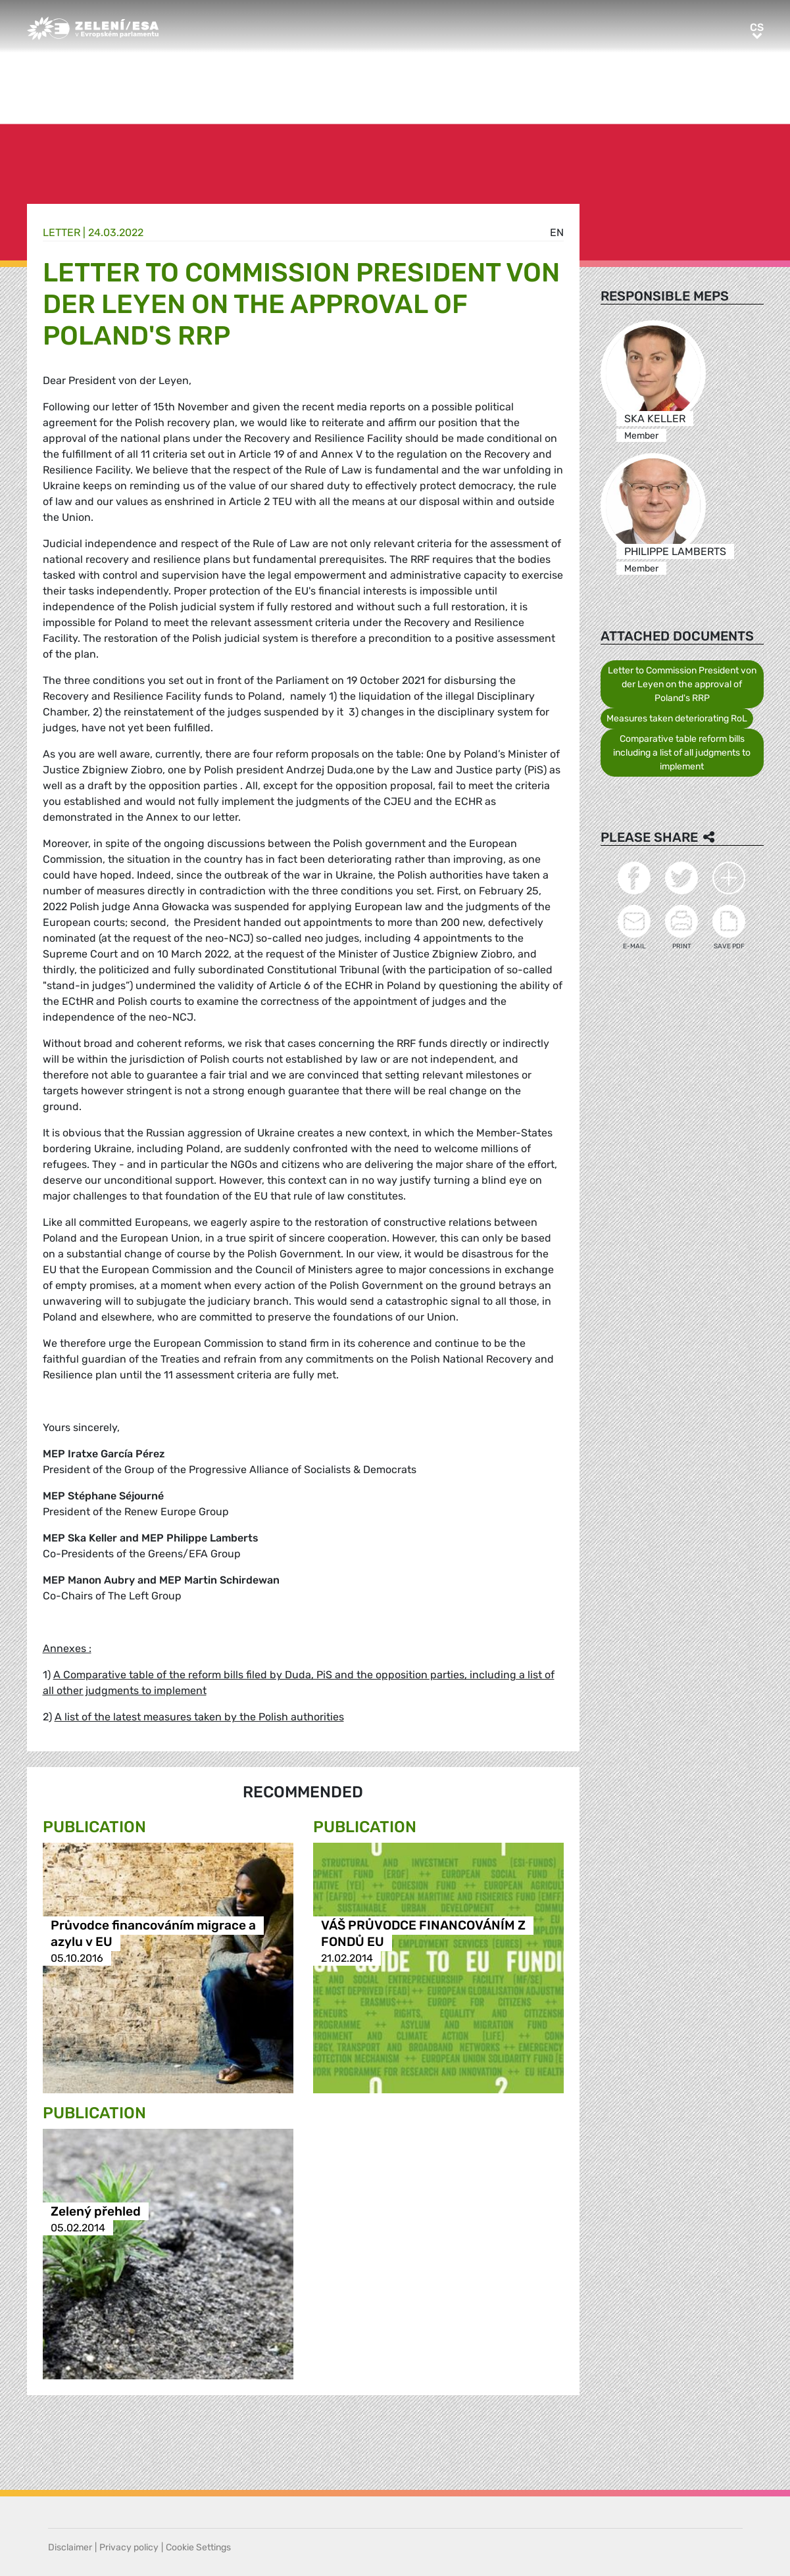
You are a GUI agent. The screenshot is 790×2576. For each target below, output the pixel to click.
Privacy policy (129, 2547)
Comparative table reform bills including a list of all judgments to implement (682, 752)
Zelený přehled (96, 2211)
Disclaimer (70, 2547)
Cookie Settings (198, 2547)
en (557, 232)
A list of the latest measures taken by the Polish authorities (199, 1717)
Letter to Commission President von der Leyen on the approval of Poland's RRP (682, 684)
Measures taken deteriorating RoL (676, 718)
